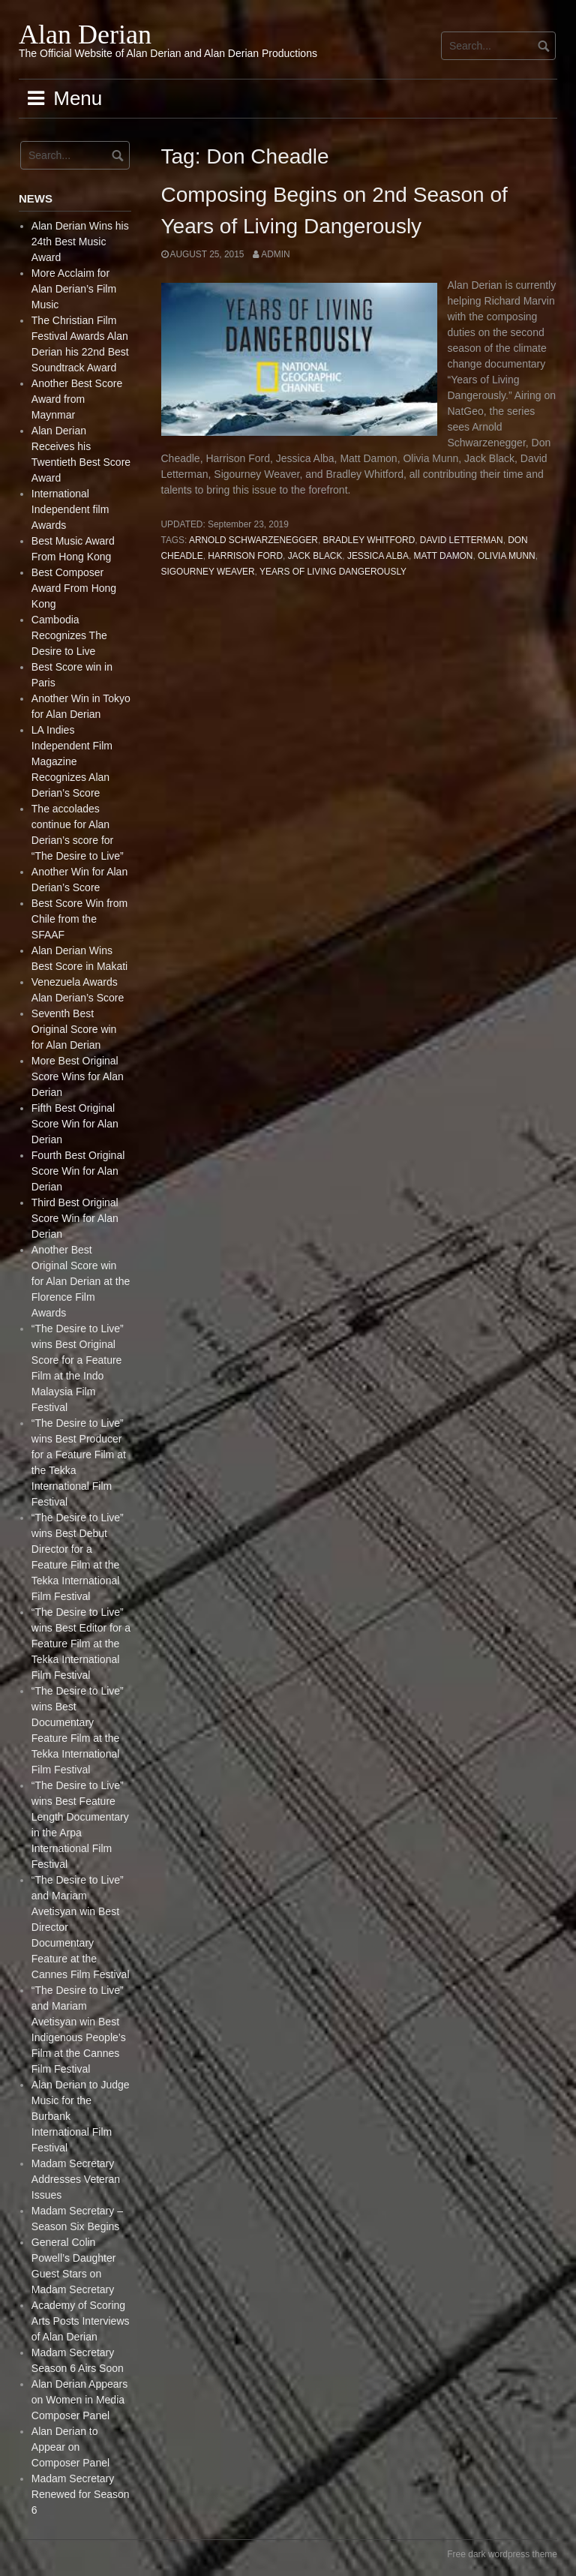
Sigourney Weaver (208, 571)
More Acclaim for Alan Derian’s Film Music (74, 289)
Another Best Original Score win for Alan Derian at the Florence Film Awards (81, 1281)
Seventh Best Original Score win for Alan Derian (74, 1029)
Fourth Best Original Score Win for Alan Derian (78, 1171)
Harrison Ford (245, 556)
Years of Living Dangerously (333, 571)
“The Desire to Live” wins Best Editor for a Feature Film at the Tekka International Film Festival (81, 1643)
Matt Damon (443, 556)
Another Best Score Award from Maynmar (77, 399)
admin (275, 254)
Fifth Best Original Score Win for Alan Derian (75, 1123)
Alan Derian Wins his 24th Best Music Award (80, 241)
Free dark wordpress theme (502, 2554)
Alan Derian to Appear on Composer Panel (71, 2447)
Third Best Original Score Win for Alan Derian (75, 1218)
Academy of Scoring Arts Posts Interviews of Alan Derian (81, 2321)
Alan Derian (85, 35)
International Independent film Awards (71, 509)
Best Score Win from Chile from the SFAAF (80, 919)
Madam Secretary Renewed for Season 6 (81, 2494)
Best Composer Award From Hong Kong (74, 588)
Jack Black (315, 556)
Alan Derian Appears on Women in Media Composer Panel (80, 2399)
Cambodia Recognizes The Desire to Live (69, 635)
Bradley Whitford (369, 540)
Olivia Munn (507, 556)
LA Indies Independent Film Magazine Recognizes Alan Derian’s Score (72, 761)
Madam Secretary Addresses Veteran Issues (76, 2179)
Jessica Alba (378, 556)
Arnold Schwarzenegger (253, 540)
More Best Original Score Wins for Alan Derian (78, 1076)
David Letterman (461, 540)
